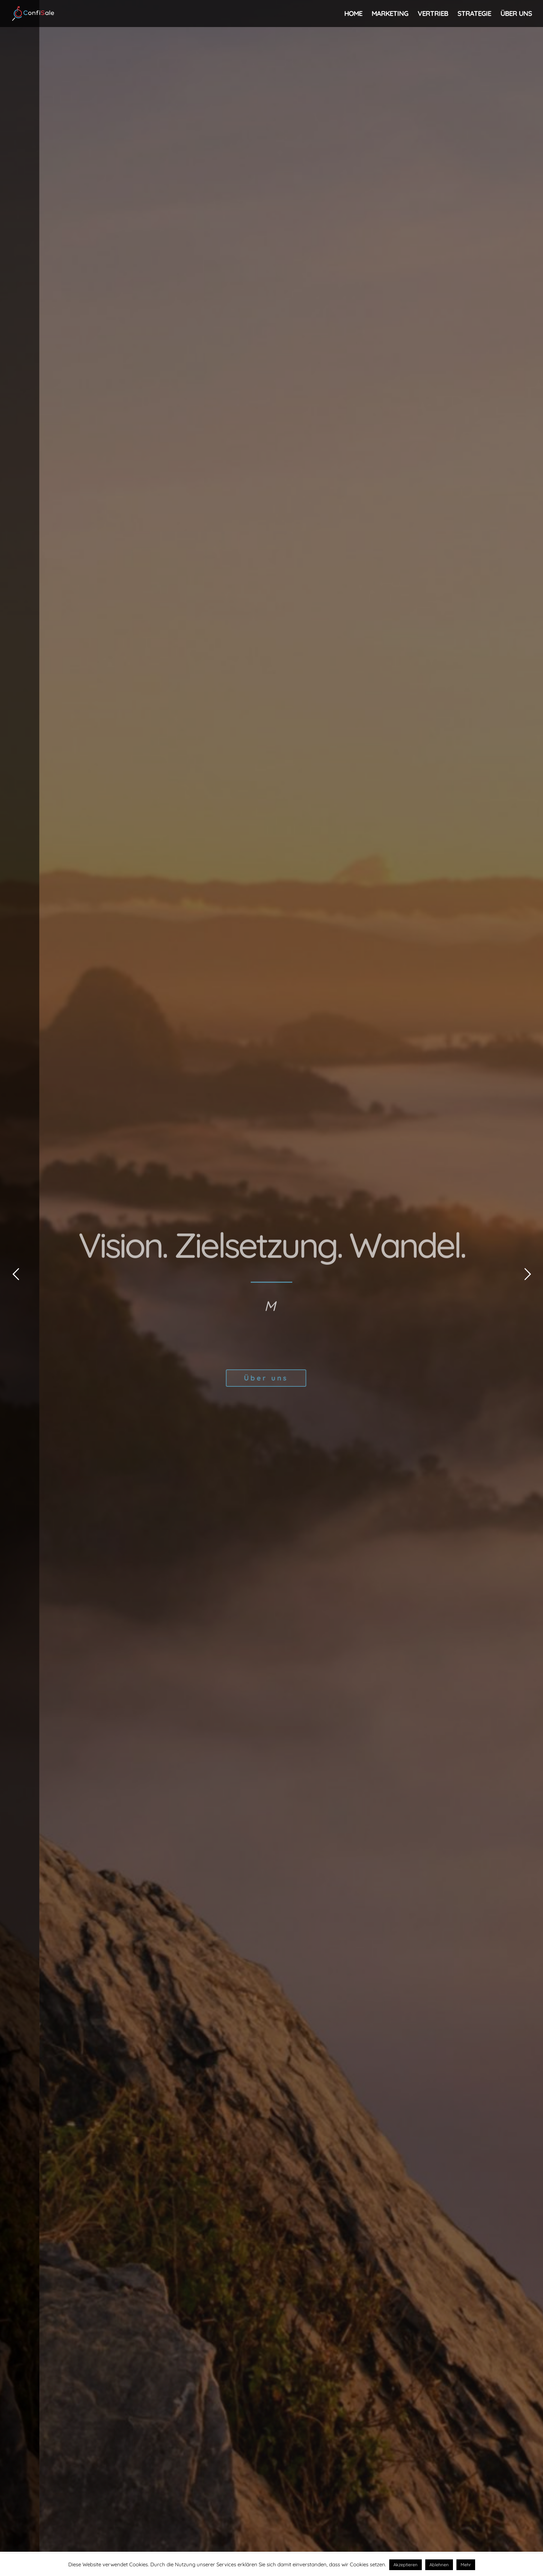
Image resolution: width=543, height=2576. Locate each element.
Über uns (516, 14)
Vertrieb (433, 14)
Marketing (390, 14)
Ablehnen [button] (439, 2564)
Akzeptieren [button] (405, 2564)
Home (353, 14)
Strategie (474, 14)
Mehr (466, 2564)
